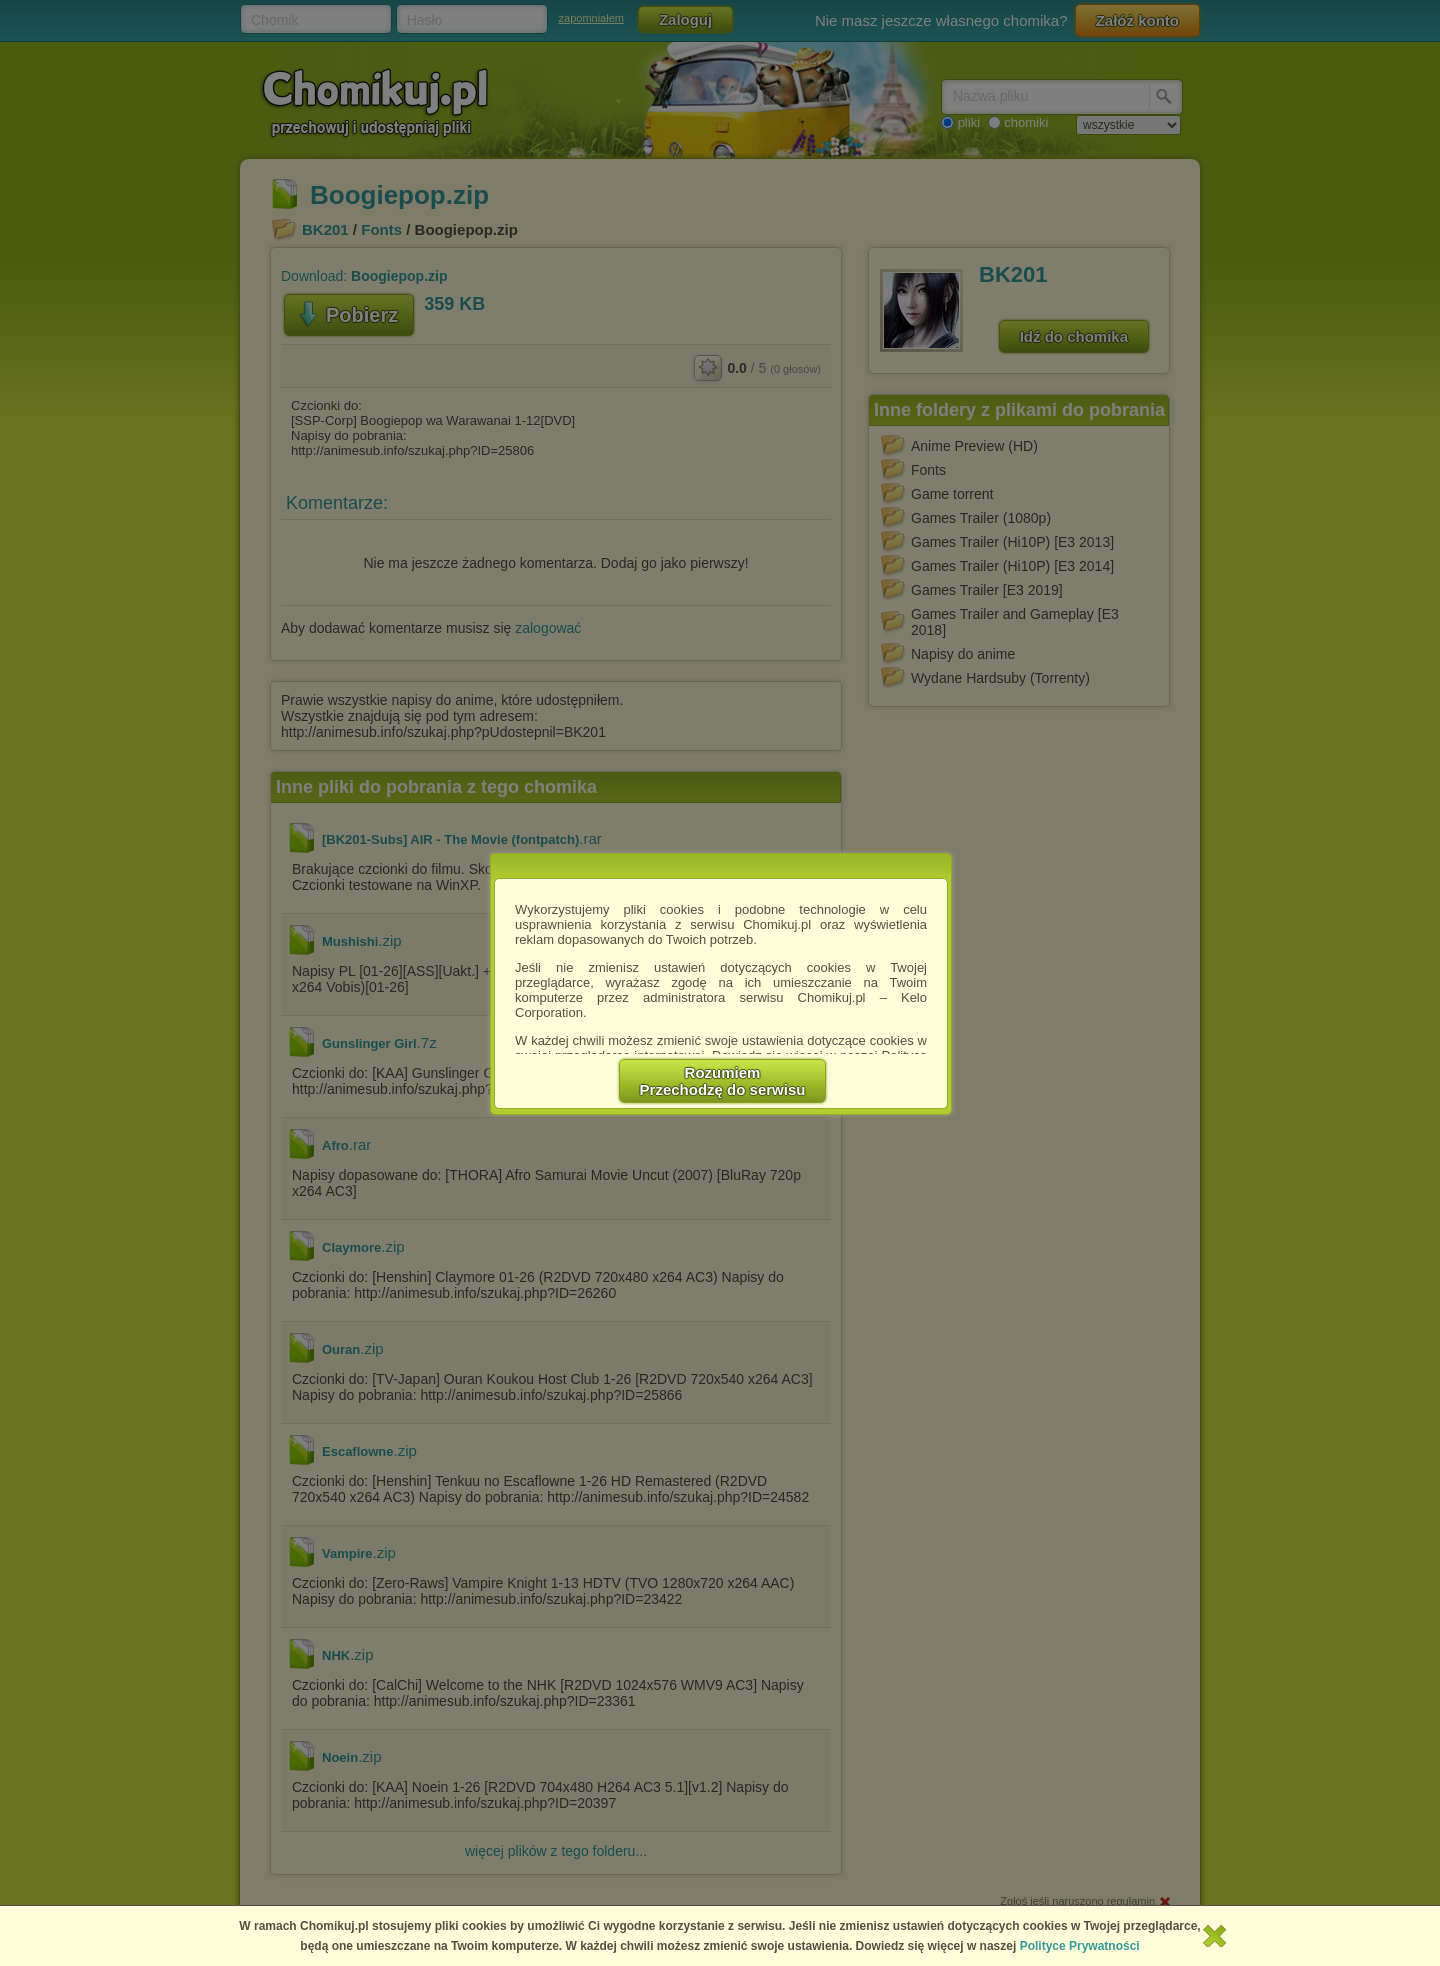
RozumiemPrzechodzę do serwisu (723, 1081)
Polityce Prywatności (1080, 1946)
